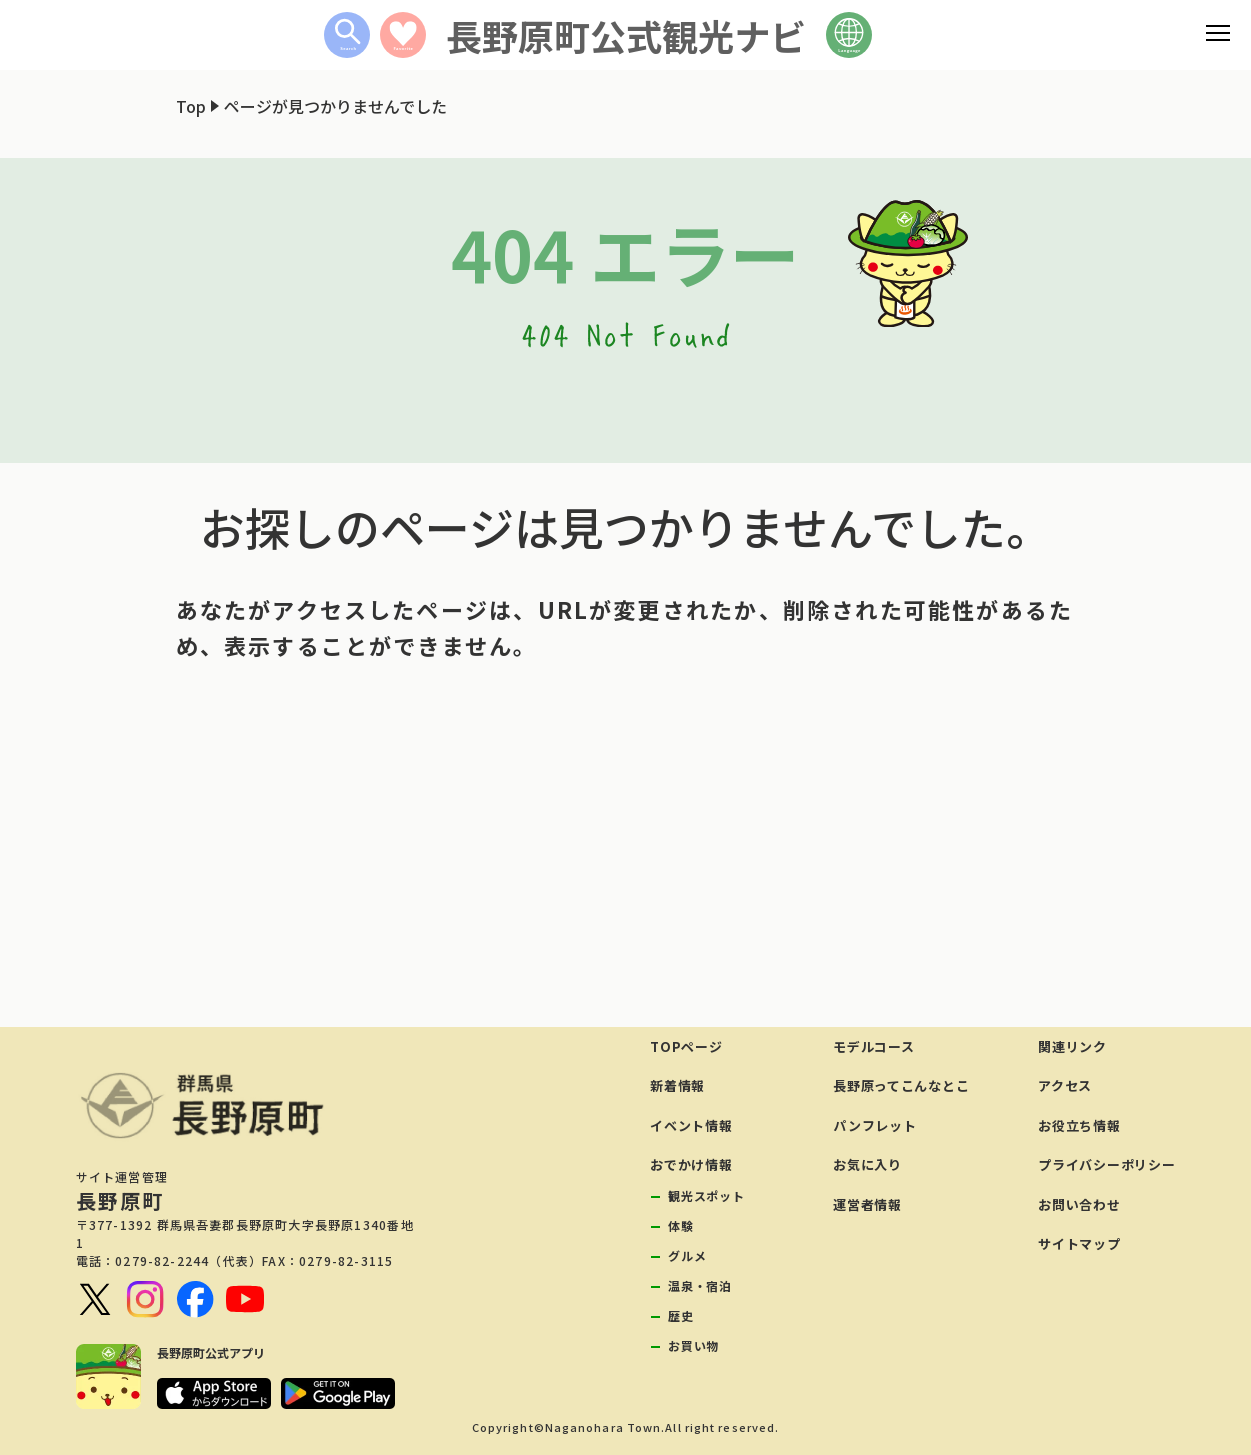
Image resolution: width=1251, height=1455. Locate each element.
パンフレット (874, 1125)
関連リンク (1072, 1046)
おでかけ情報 (691, 1164)
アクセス (1065, 1085)
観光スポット (706, 1195)
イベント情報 (691, 1125)
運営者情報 (867, 1204)
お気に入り (867, 1164)
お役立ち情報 (1079, 1125)
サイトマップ (1079, 1243)
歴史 (680, 1315)
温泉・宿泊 (699, 1285)
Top (191, 106)
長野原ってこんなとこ (901, 1085)
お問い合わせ (1079, 1204)
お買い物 (693, 1345)
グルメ (687, 1255)
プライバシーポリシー (1106, 1164)
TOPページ (686, 1046)
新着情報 (677, 1085)
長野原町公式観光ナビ (626, 35)
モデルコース (873, 1046)
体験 (680, 1225)
